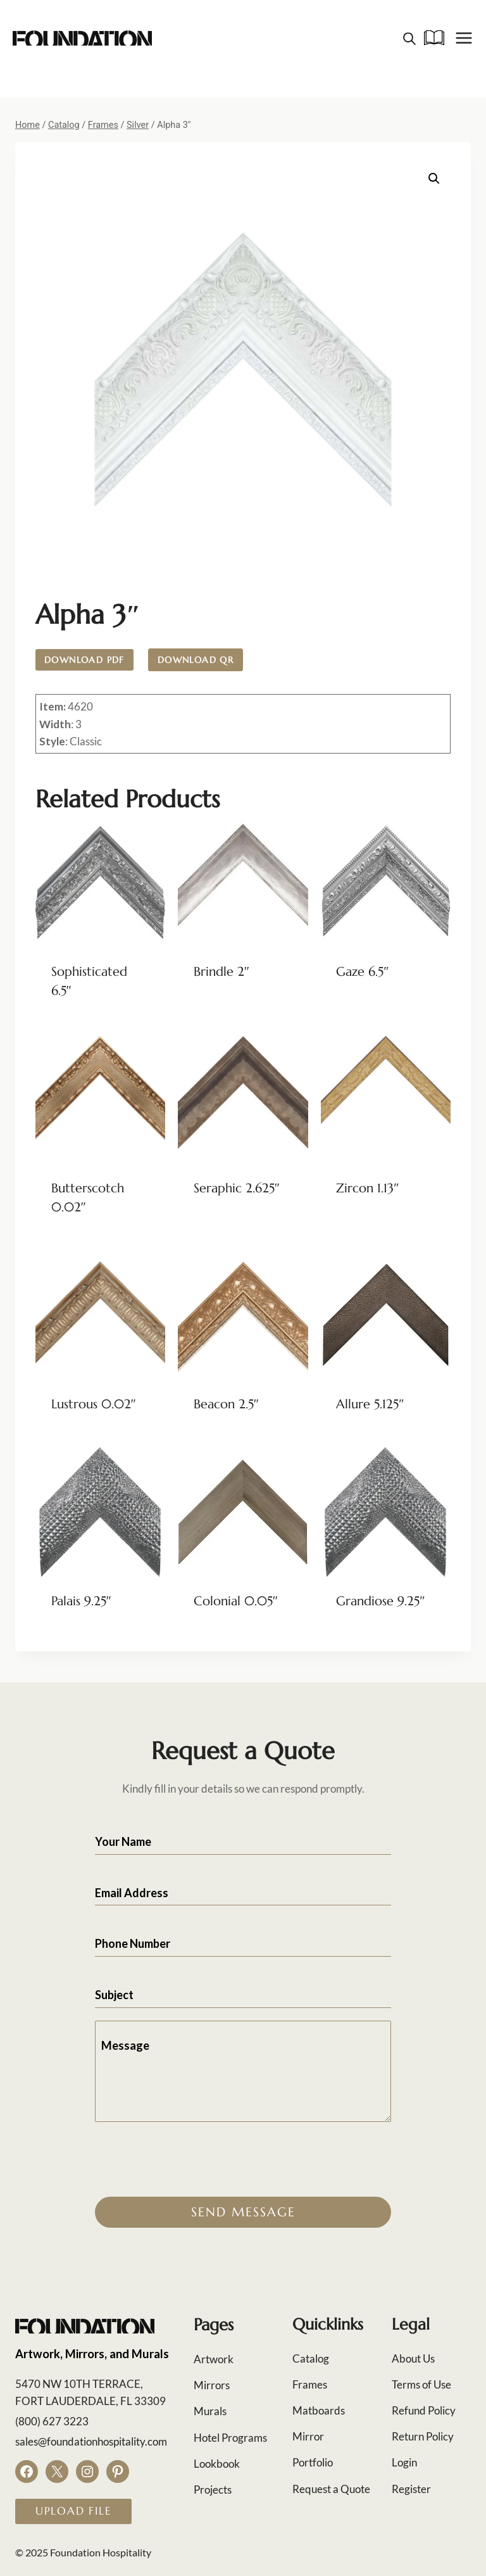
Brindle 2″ (221, 972)
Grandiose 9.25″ (380, 1601)
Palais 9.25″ (81, 1601)
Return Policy (423, 2436)
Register (411, 2489)
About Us (413, 2358)
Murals (210, 2411)
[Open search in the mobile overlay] (409, 38)
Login (404, 2462)
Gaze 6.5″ (362, 972)
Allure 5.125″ (370, 1404)
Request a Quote (331, 2489)
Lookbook (217, 2463)
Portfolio (312, 2462)
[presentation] (191, 2159)
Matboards (318, 2410)
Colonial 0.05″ (236, 1601)
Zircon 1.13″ (367, 1188)
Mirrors (212, 2385)
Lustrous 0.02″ (93, 1404)
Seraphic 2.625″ (237, 1188)
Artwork (214, 2359)
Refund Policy (424, 2410)
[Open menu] (463, 37)
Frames (309, 2384)
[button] (434, 178)
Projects (213, 2489)
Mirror (308, 2436)
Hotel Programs (230, 2437)
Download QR (196, 660)
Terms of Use (421, 2384)
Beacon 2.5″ (226, 1404)
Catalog (310, 2358)
